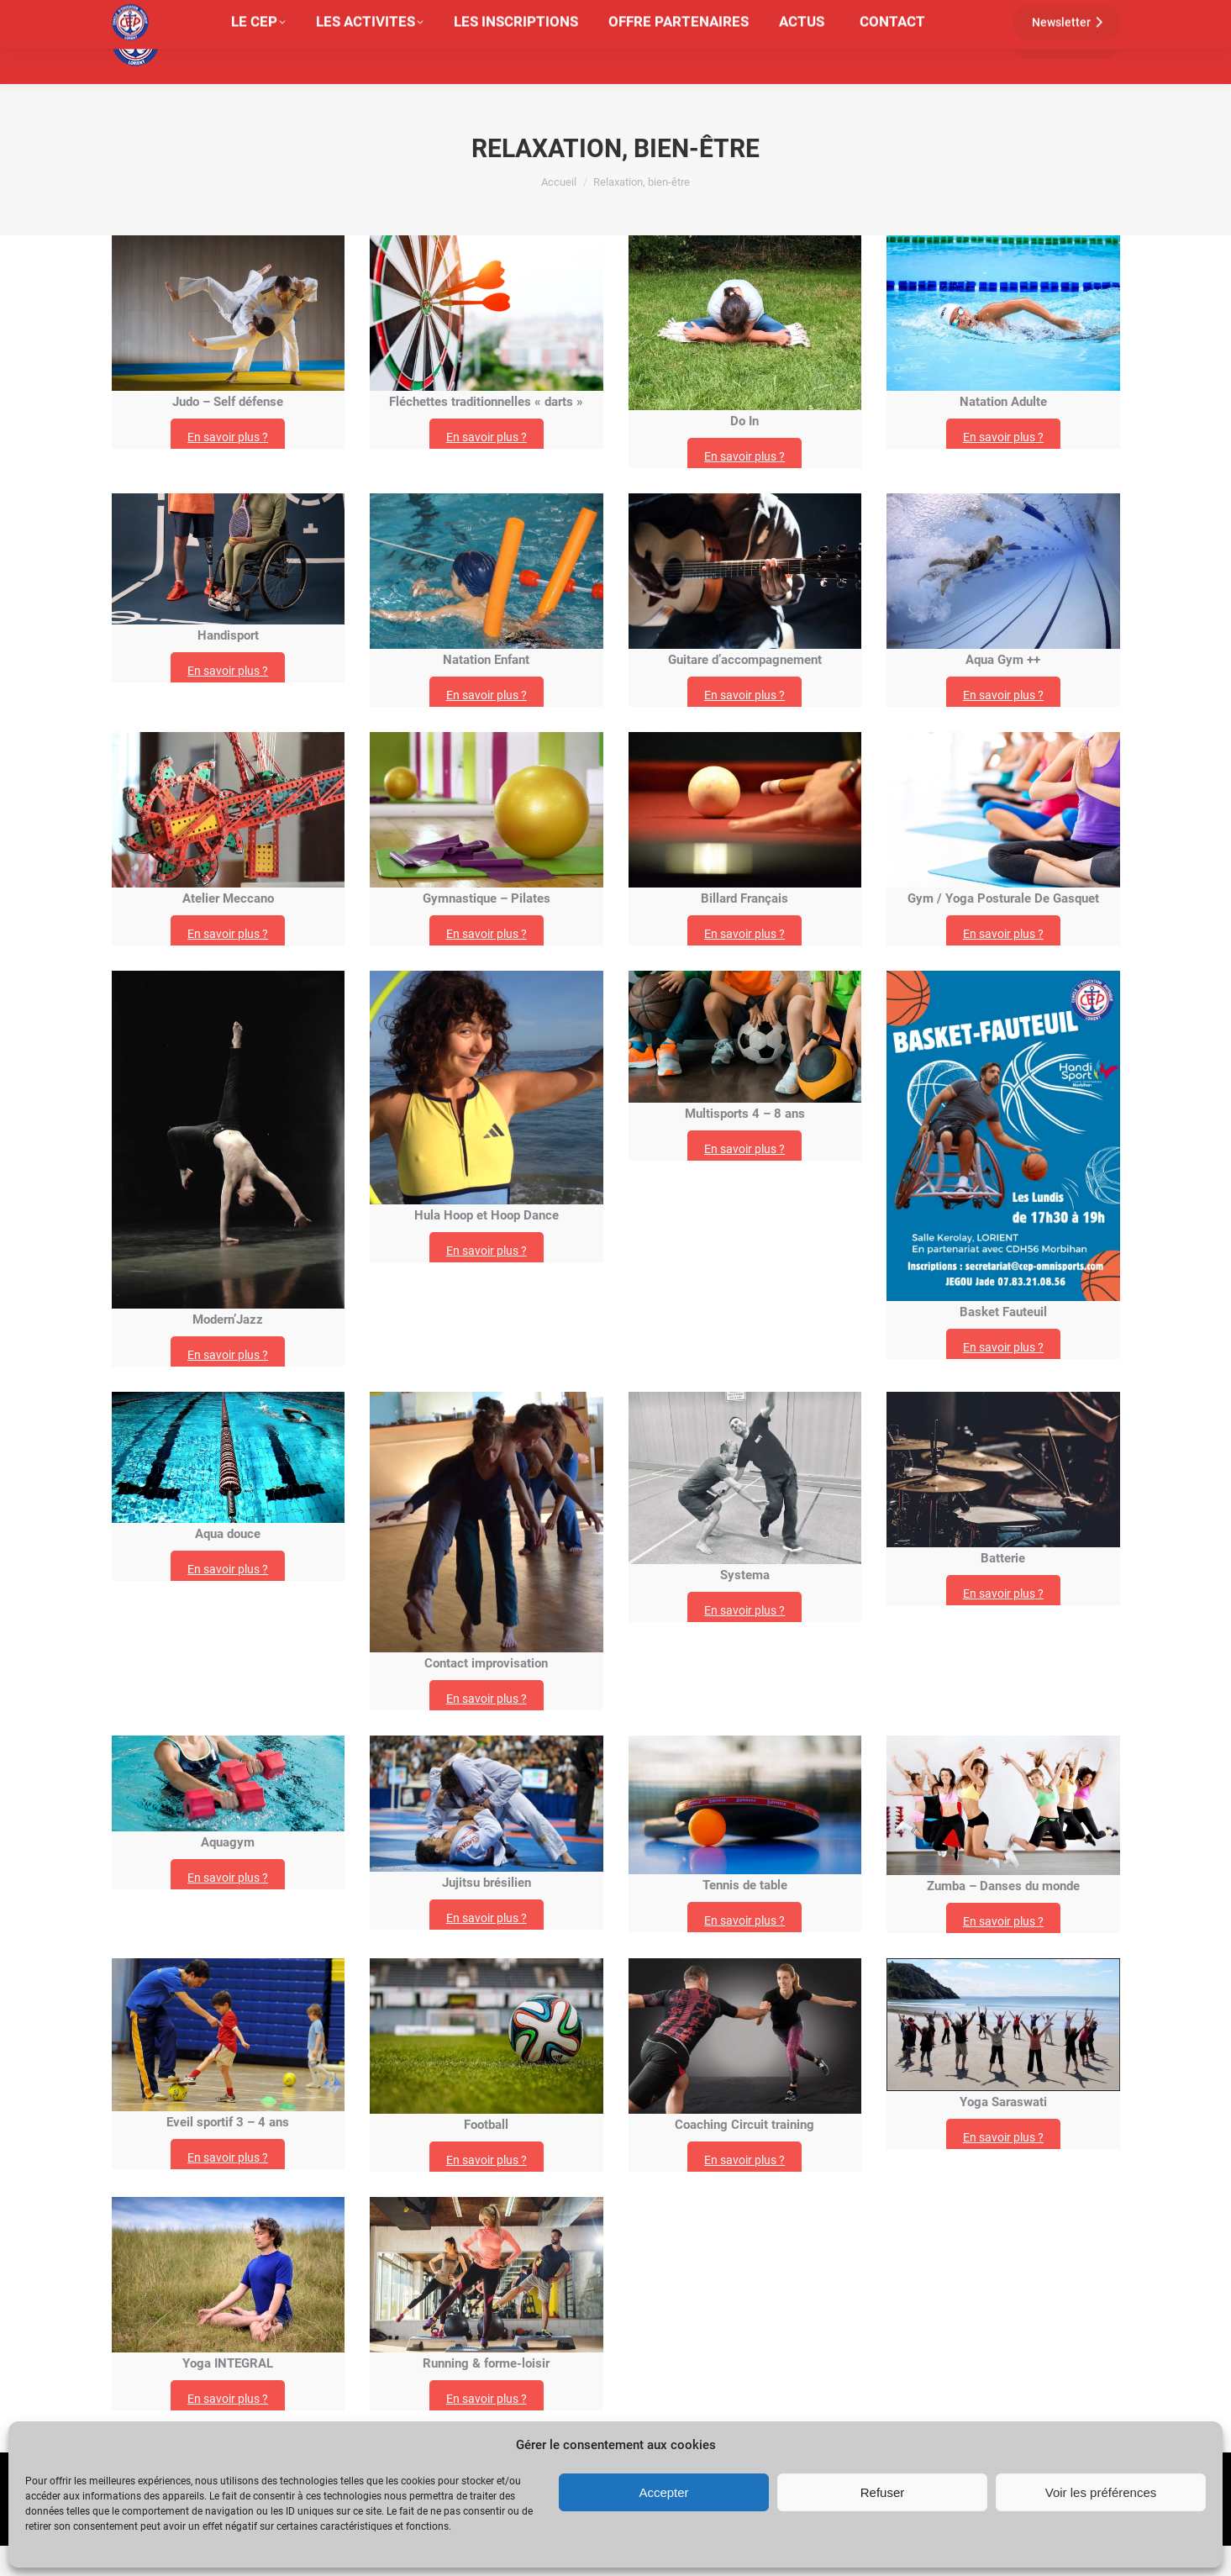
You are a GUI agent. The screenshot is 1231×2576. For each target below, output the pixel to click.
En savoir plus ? (227, 467)
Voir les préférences (1101, 2492)
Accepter (663, 2492)
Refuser (882, 2492)
